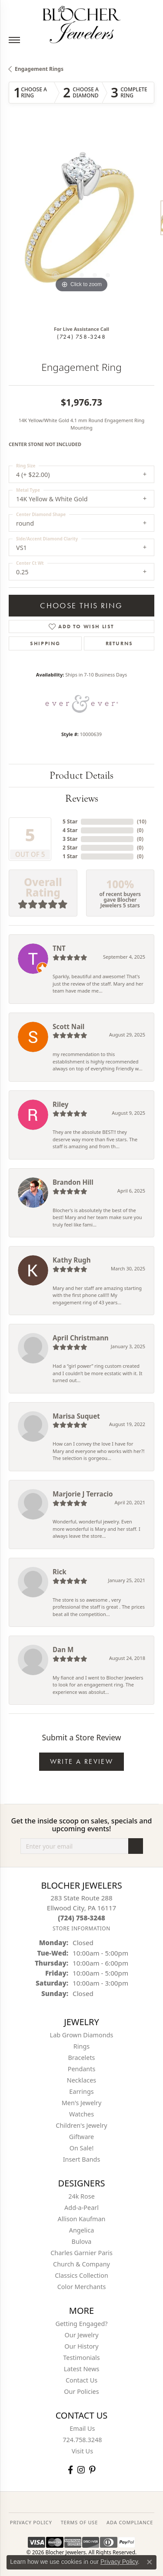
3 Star (70, 839)
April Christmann (81, 1337)
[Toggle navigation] (14, 40)
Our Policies (81, 2391)
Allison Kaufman (82, 2219)
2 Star (70, 847)
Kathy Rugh (72, 1260)
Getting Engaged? (81, 2323)
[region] (81, 222)
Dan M (63, 1649)
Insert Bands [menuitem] (81, 2159)
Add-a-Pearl (81, 2207)
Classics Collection (81, 2275)
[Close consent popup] (149, 2562)
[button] (55, 275)
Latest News (82, 2369)
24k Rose (81, 2196)
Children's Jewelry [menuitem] (81, 2125)
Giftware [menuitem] (81, 2137)
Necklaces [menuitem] (81, 2080)
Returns (119, 643)
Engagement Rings (39, 69)
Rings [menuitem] (81, 2046)
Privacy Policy (119, 2561)
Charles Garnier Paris (81, 2253)
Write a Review (81, 1761)
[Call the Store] (81, 1917)
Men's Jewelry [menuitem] (82, 2103)
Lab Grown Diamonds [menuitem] (81, 2035)
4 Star (70, 830)
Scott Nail (68, 1026)
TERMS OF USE (79, 2522)
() (141, 821)
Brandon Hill (73, 1182)
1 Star (70, 856)
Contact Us (81, 2380)
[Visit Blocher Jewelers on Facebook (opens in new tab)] (70, 2470)
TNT (59, 948)
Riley (60, 1104)
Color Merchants (81, 2287)
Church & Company (81, 2264)
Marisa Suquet (76, 1416)
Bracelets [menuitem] (81, 2057)
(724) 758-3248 (81, 336)
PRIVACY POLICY (31, 2522)
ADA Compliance (129, 2522)
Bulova (82, 2241)
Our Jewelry (82, 2335)
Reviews (81, 798)
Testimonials (81, 2357)
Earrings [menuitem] (81, 2091)
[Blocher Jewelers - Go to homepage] (81, 23)
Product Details (81, 775)
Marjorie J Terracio (83, 1494)
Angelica (81, 2230)
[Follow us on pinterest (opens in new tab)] (92, 2470)
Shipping (45, 643)
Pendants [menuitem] (82, 2069)
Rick (60, 1571)
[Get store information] (81, 1928)
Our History (81, 2346)
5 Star (70, 821)
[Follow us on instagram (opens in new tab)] (81, 2470)
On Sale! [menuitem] (82, 2148)
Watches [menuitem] (81, 2114)
